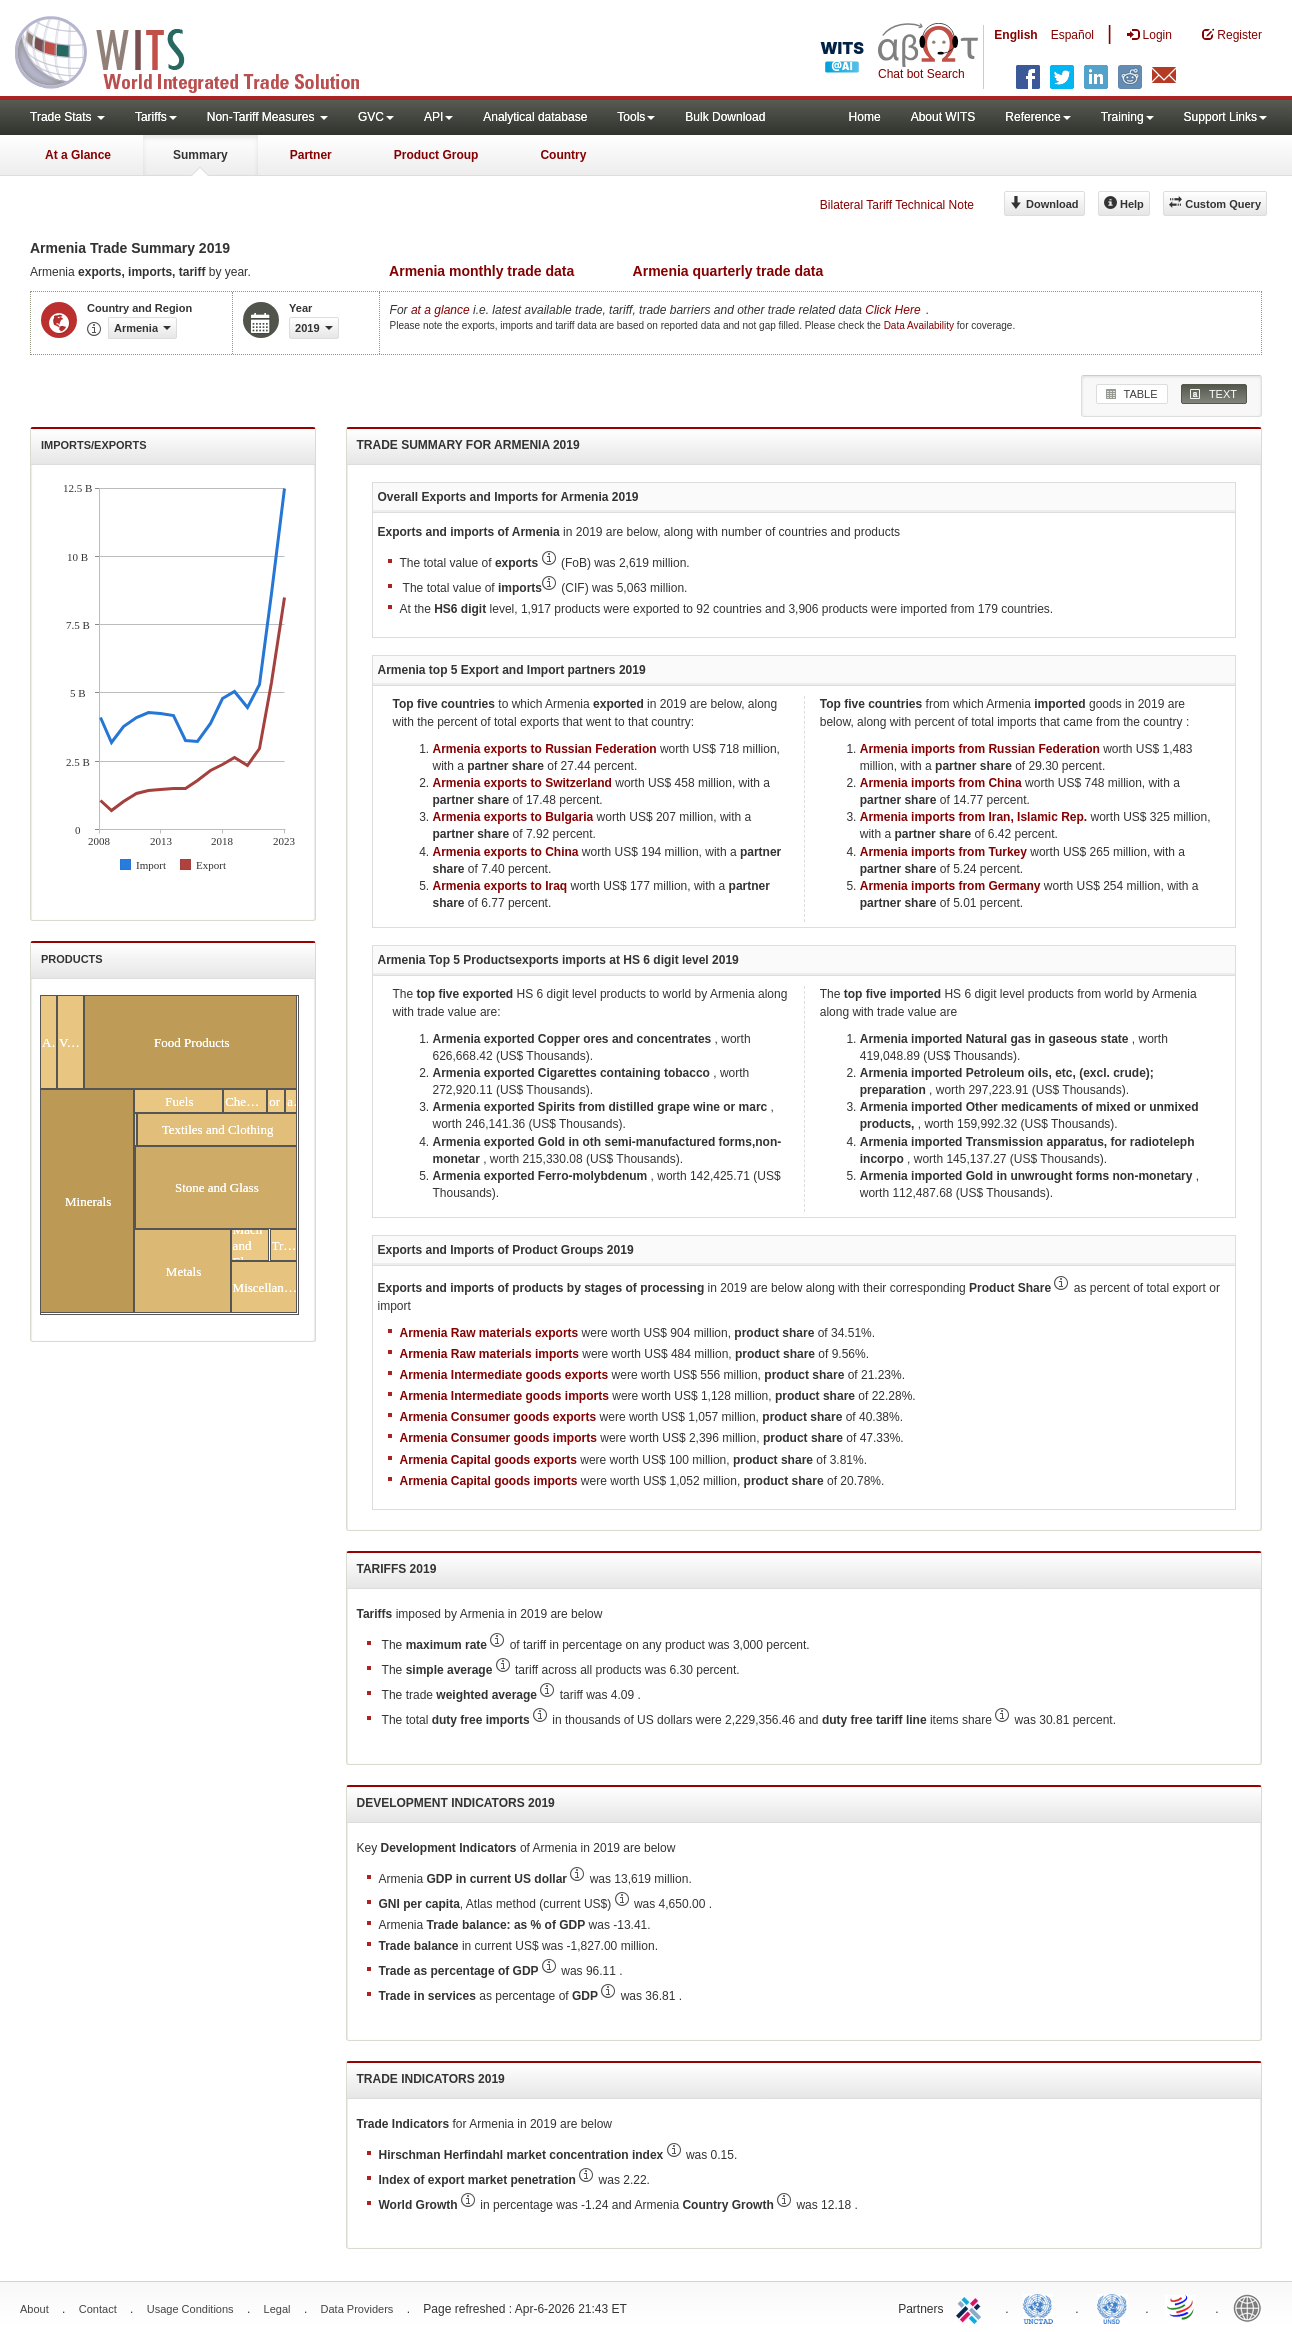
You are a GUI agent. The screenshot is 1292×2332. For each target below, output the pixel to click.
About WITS (943, 117)
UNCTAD (1042, 2307)
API (438, 117)
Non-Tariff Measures (267, 117)
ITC (972, 2307)
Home (865, 117)
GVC (376, 117)
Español (1072, 35)
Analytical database (535, 117)
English (1015, 35)
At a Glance (78, 155)
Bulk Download (725, 117)
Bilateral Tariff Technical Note (897, 205)
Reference (1037, 117)
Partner (311, 155)
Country (563, 155)
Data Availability (920, 325)
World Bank (1252, 2307)
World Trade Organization (1182, 2307)
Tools (636, 117)
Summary (200, 155)
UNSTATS (1112, 2307)
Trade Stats (67, 117)
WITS (200, 50)
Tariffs (156, 117)
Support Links (1225, 117)
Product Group (436, 155)
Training (1127, 117)
